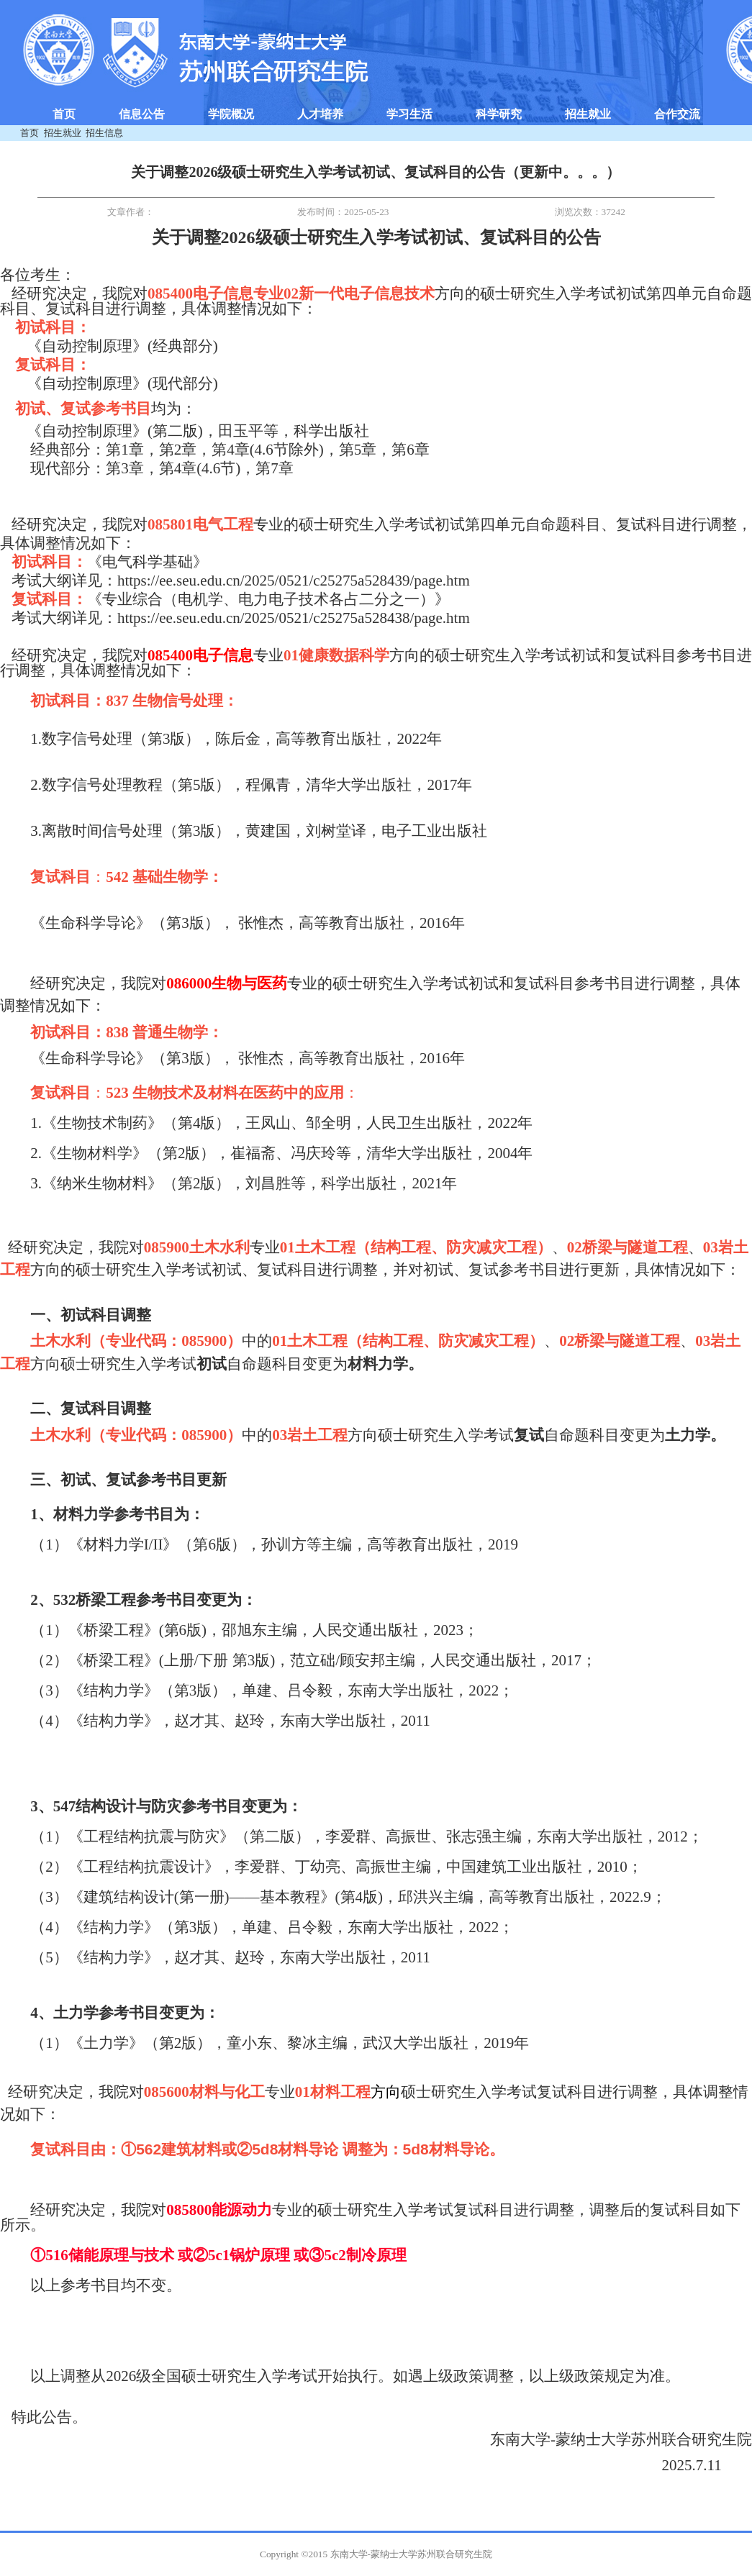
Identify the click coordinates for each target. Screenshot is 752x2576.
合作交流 (677, 114)
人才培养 (320, 114)
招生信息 (104, 132)
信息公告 (142, 114)
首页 (64, 114)
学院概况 (231, 114)
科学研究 (499, 114)
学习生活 (409, 114)
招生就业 (588, 114)
